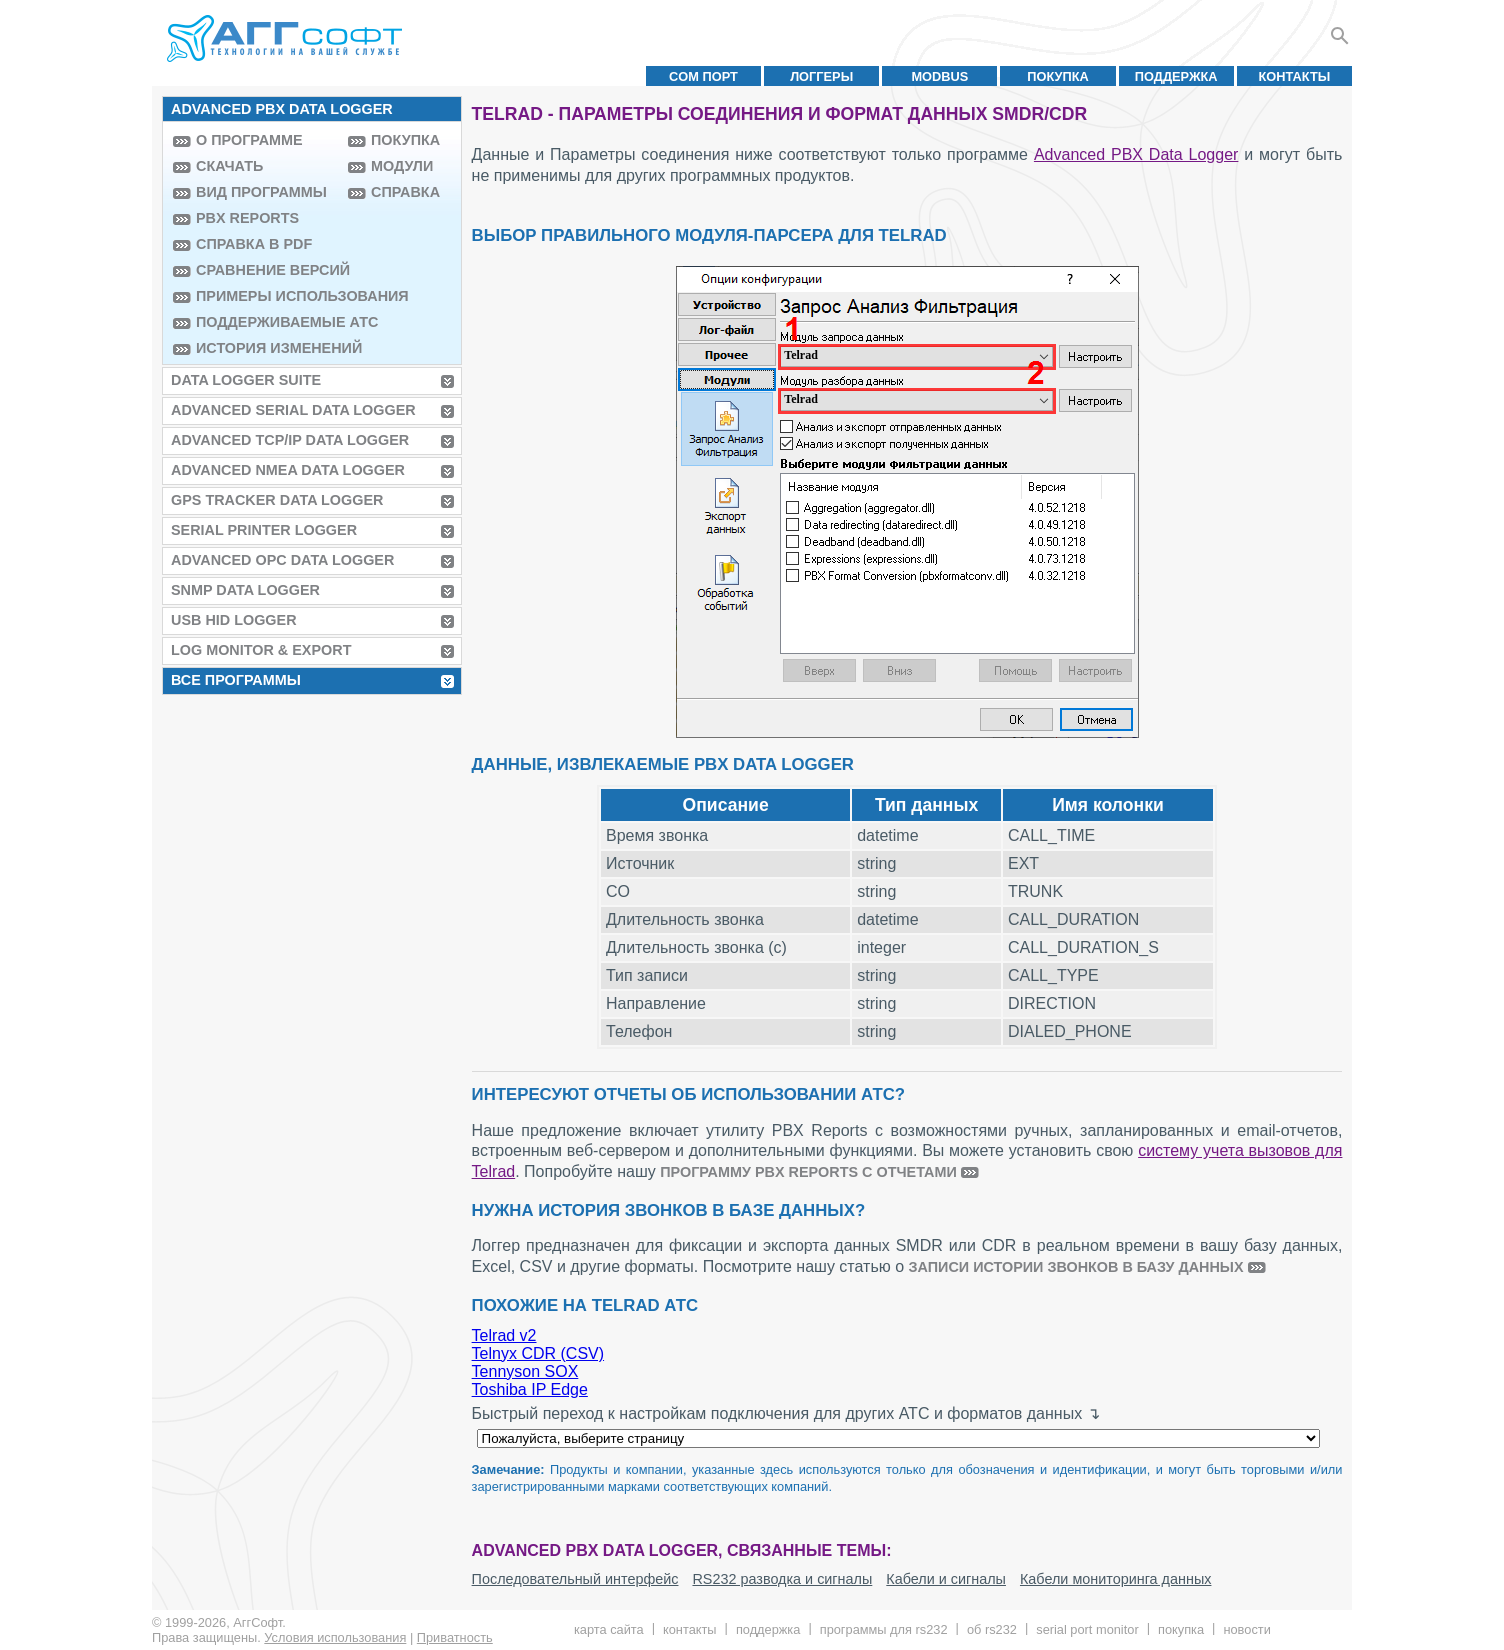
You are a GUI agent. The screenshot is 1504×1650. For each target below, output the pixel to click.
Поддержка (1176, 76)
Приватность (455, 1637)
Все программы (236, 680)
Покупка (1058, 76)
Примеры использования (267, 296)
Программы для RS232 (884, 1629)
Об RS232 (992, 1629)
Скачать (229, 166)
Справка (405, 192)
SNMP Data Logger (245, 590)
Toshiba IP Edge (530, 1389)
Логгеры (821, 76)
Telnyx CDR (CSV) (538, 1353)
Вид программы (261, 192)
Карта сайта (609, 1629)
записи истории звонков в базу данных (1076, 1267)
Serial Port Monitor (1087, 1629)
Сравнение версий (267, 270)
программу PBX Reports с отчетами (808, 1172)
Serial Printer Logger (264, 530)
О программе (249, 140)
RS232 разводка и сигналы (782, 1579)
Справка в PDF (254, 244)
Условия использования (335, 1637)
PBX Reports (247, 218)
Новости (1246, 1629)
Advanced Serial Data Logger (293, 410)
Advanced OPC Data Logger (282, 560)
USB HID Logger (234, 620)
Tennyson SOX (525, 1371)
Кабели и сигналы (946, 1579)
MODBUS (939, 76)
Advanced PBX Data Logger (1136, 154)
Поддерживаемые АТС (267, 322)
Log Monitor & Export (261, 650)
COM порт (703, 76)
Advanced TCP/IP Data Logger (290, 440)
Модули (402, 166)
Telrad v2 (504, 1335)
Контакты (1295, 76)
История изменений (267, 348)
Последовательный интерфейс (575, 1579)
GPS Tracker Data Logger (277, 500)
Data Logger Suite (246, 380)
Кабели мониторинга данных (1116, 1579)
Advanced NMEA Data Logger (288, 470)
